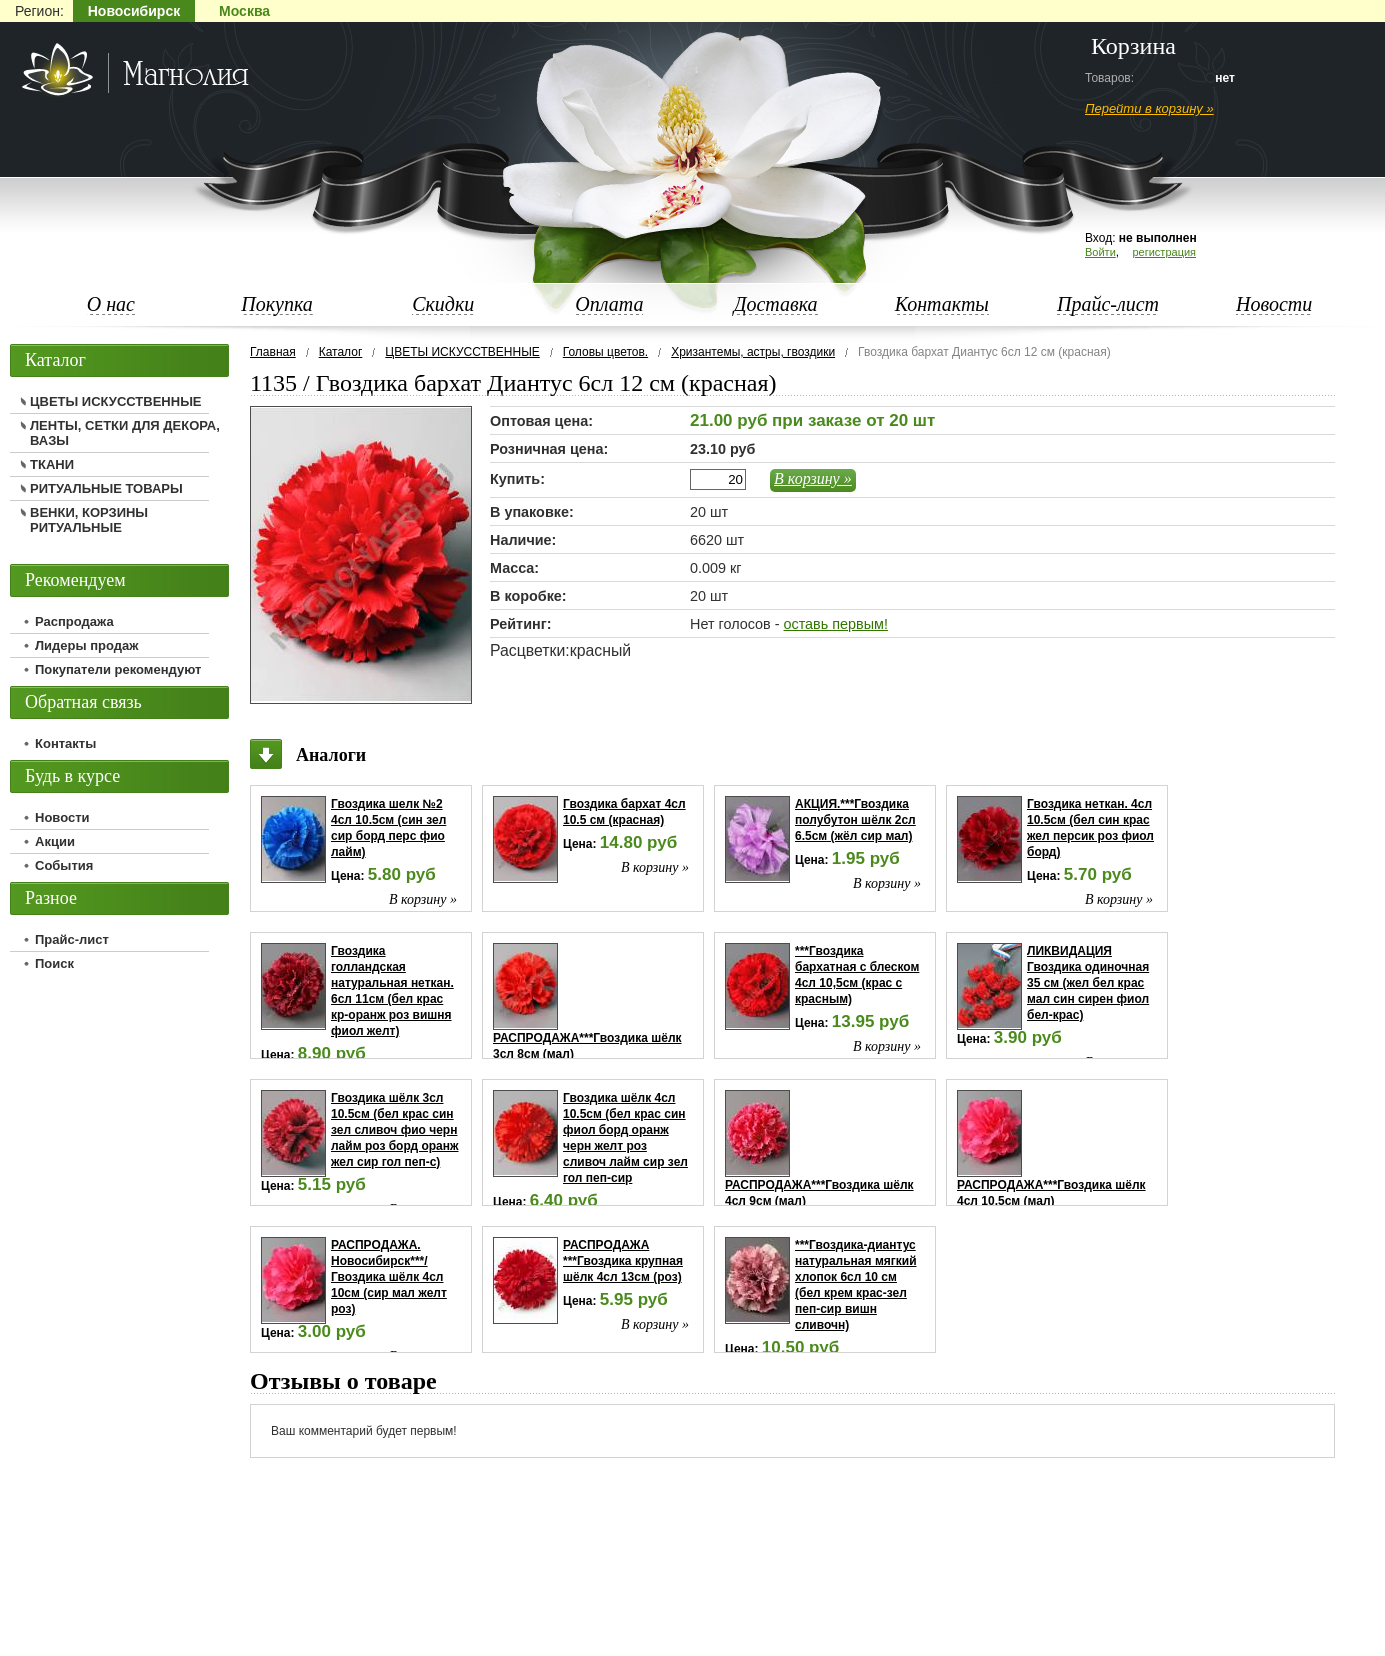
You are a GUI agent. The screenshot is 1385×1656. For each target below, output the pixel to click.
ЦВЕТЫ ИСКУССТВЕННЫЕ (462, 352)
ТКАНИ (52, 464)
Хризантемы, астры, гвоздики (753, 352)
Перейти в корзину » (1149, 108)
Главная (273, 352)
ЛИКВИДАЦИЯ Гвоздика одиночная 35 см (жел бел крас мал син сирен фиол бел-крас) (1088, 983)
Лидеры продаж (87, 645)
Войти (1100, 252)
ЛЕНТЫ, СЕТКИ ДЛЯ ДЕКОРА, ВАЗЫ (125, 433)
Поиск (54, 963)
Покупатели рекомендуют (118, 669)
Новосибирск (134, 11)
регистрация (1164, 252)
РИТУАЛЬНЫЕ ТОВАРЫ (106, 488)
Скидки (443, 304)
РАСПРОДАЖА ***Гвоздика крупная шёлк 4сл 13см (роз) (623, 1261)
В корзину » (813, 478)
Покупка (277, 304)
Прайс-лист (1108, 304)
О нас (111, 304)
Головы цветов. (605, 352)
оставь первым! (835, 624)
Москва (244, 11)
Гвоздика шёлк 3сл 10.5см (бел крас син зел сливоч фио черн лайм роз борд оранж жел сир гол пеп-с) (395, 1130)
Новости (1274, 304)
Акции (55, 841)
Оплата (609, 304)
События (64, 865)
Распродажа (74, 621)
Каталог (341, 352)
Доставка (776, 304)
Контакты (942, 304)
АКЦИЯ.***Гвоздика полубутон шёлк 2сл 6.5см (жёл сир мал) (855, 820)
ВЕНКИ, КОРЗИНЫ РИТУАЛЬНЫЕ (89, 520)
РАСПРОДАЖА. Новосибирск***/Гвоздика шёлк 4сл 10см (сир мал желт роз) (389, 1277)
